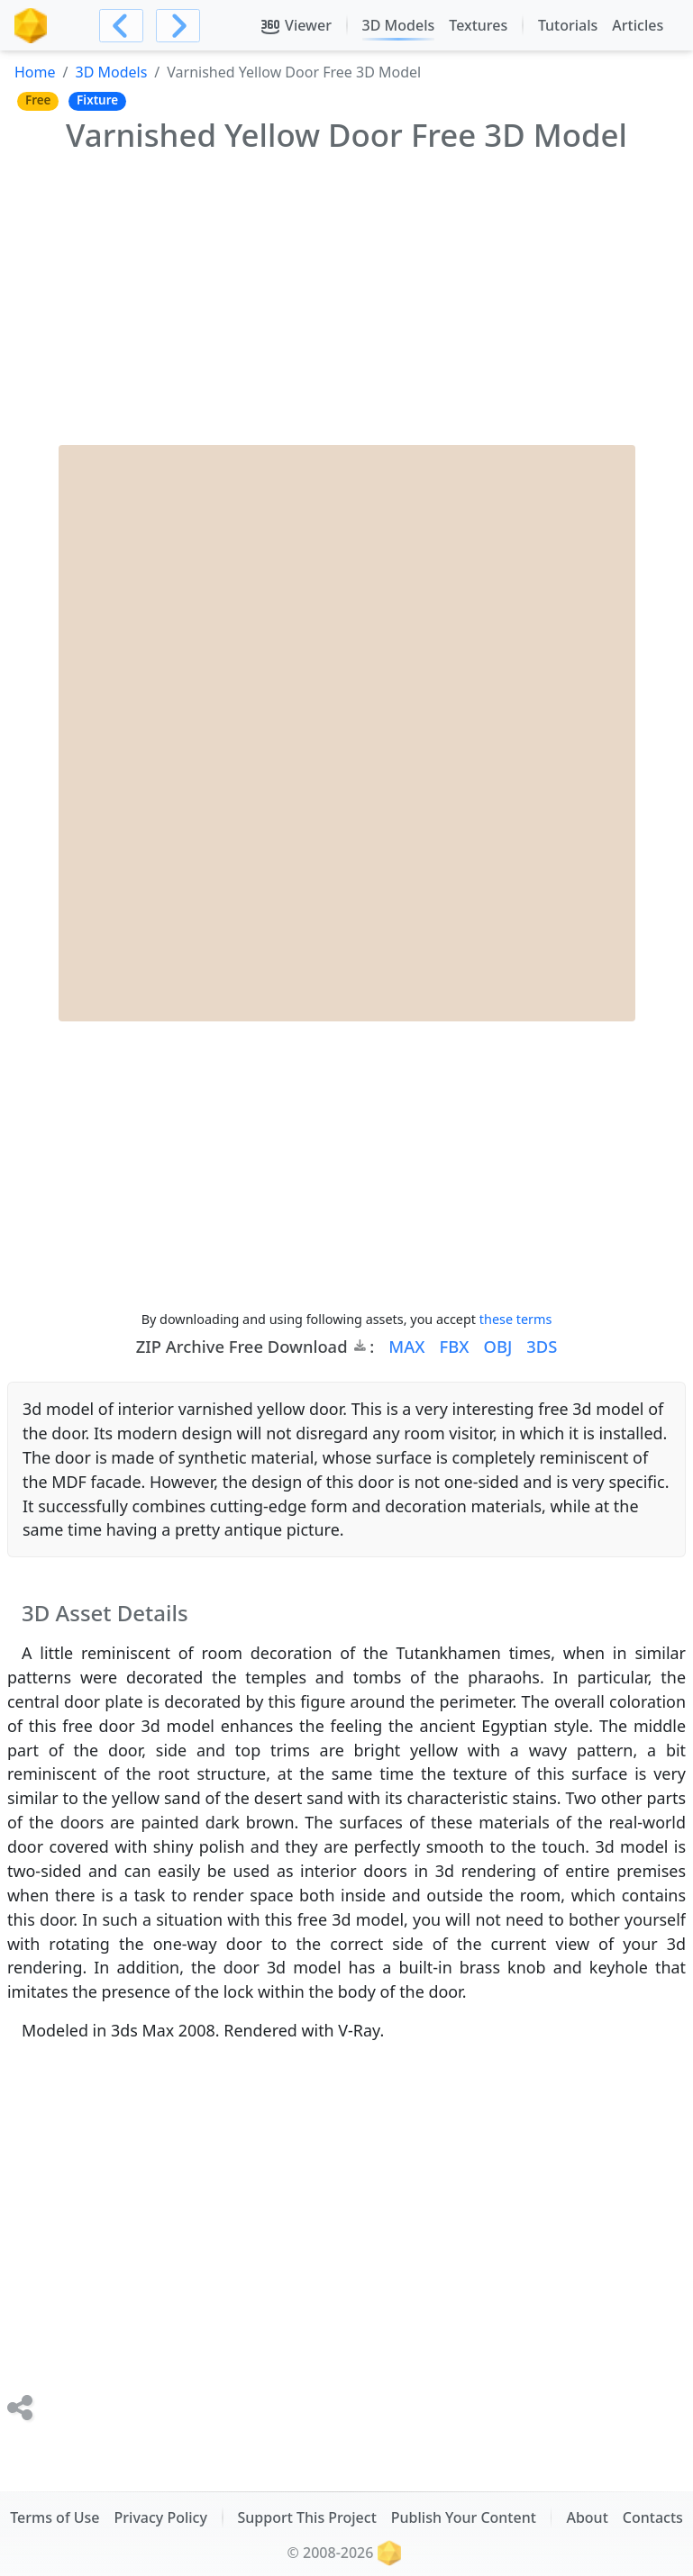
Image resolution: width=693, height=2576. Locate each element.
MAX (406, 1346)
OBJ (497, 1346)
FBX (455, 1346)
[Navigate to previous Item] (121, 25)
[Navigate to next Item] (178, 25)
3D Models (111, 72)
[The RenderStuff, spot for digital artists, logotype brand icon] (30, 25)
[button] (399, 1346)
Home (35, 72)
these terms (515, 1319)
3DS (541, 1346)
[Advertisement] (346, 296)
